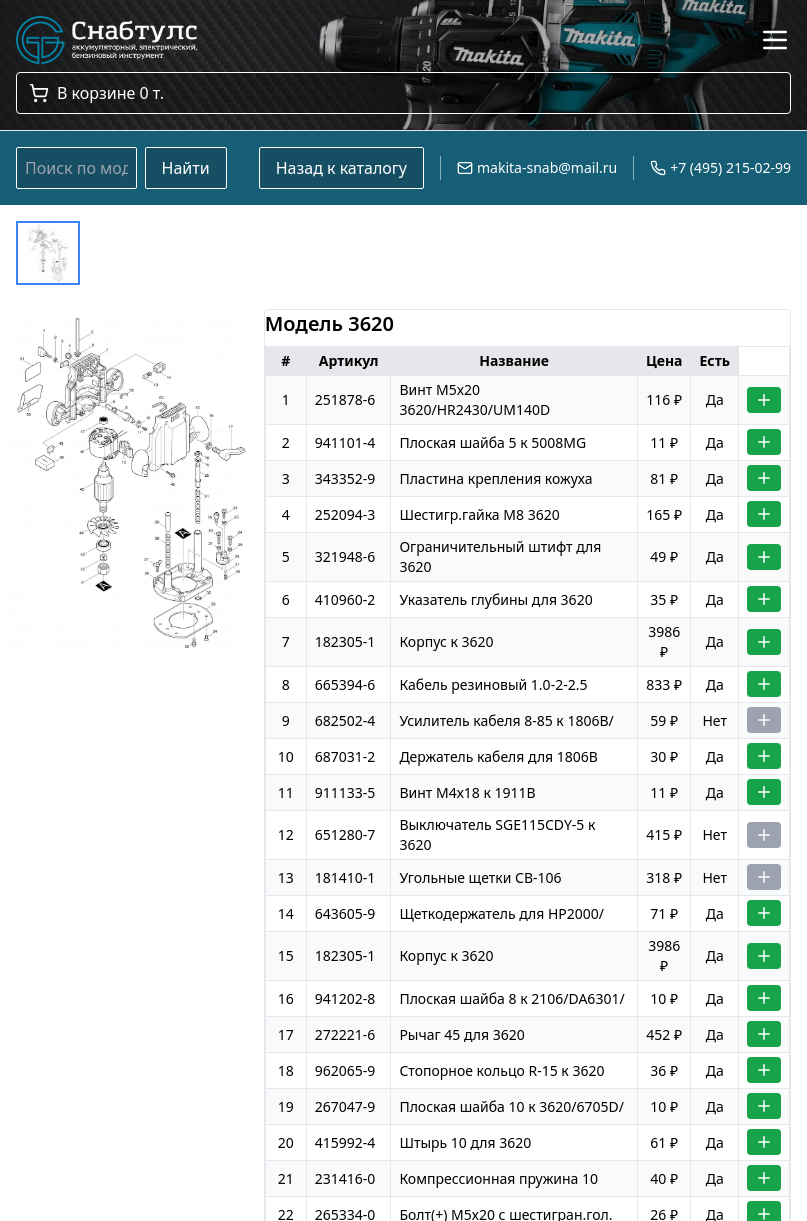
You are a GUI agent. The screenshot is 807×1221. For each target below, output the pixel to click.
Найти (186, 168)
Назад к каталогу (341, 168)
